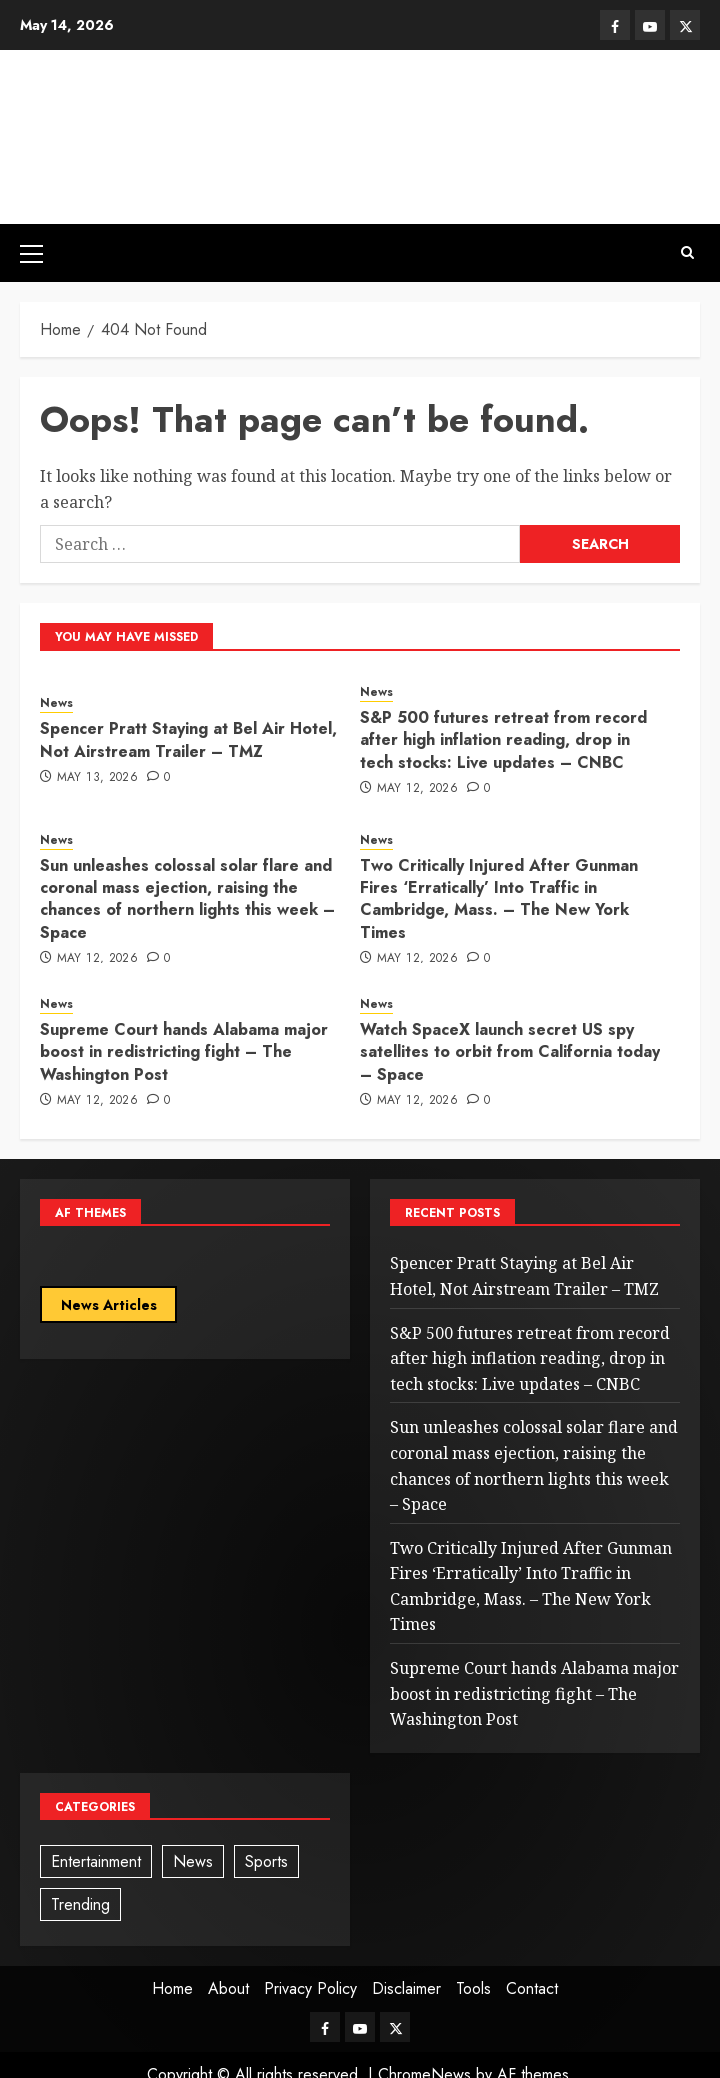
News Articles (109, 1305)
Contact (532, 1988)
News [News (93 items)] (193, 1861)
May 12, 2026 (417, 789)
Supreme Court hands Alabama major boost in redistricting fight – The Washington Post (184, 1052)
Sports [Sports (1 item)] (266, 1861)
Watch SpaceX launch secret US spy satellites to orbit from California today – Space (510, 1052)
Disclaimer (406, 1988)
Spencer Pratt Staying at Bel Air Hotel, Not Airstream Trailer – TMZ (188, 739)
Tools (473, 1988)
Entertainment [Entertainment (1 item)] (96, 1861)
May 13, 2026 (97, 778)
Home (172, 1988)
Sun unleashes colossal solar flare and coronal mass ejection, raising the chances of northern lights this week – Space (187, 899)
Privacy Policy (310, 1988)
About (228, 1988)
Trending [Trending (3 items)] (80, 1904)
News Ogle (360, 113)
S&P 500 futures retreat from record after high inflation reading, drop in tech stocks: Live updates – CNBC (503, 740)
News (56, 703)
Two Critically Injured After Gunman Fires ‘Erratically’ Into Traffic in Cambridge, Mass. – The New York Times (499, 899)
